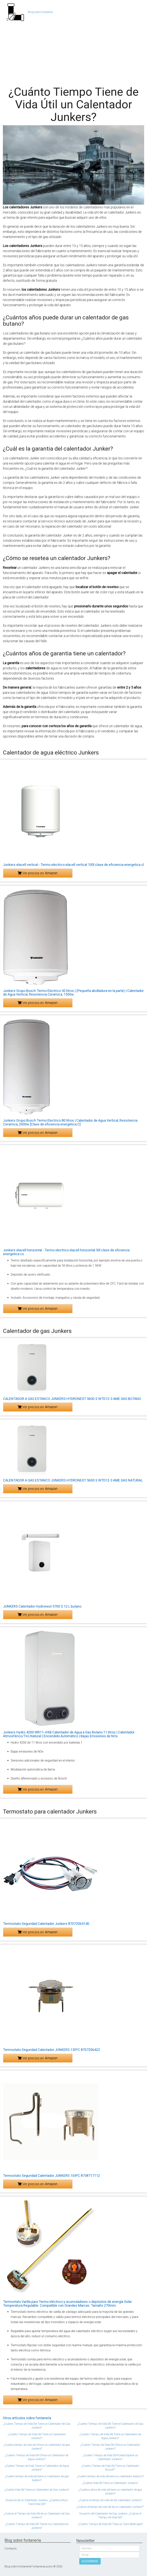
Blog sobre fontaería (40, 12)
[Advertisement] (73, 53)
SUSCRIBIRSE (90, 2561)
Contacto (11, 2548)
